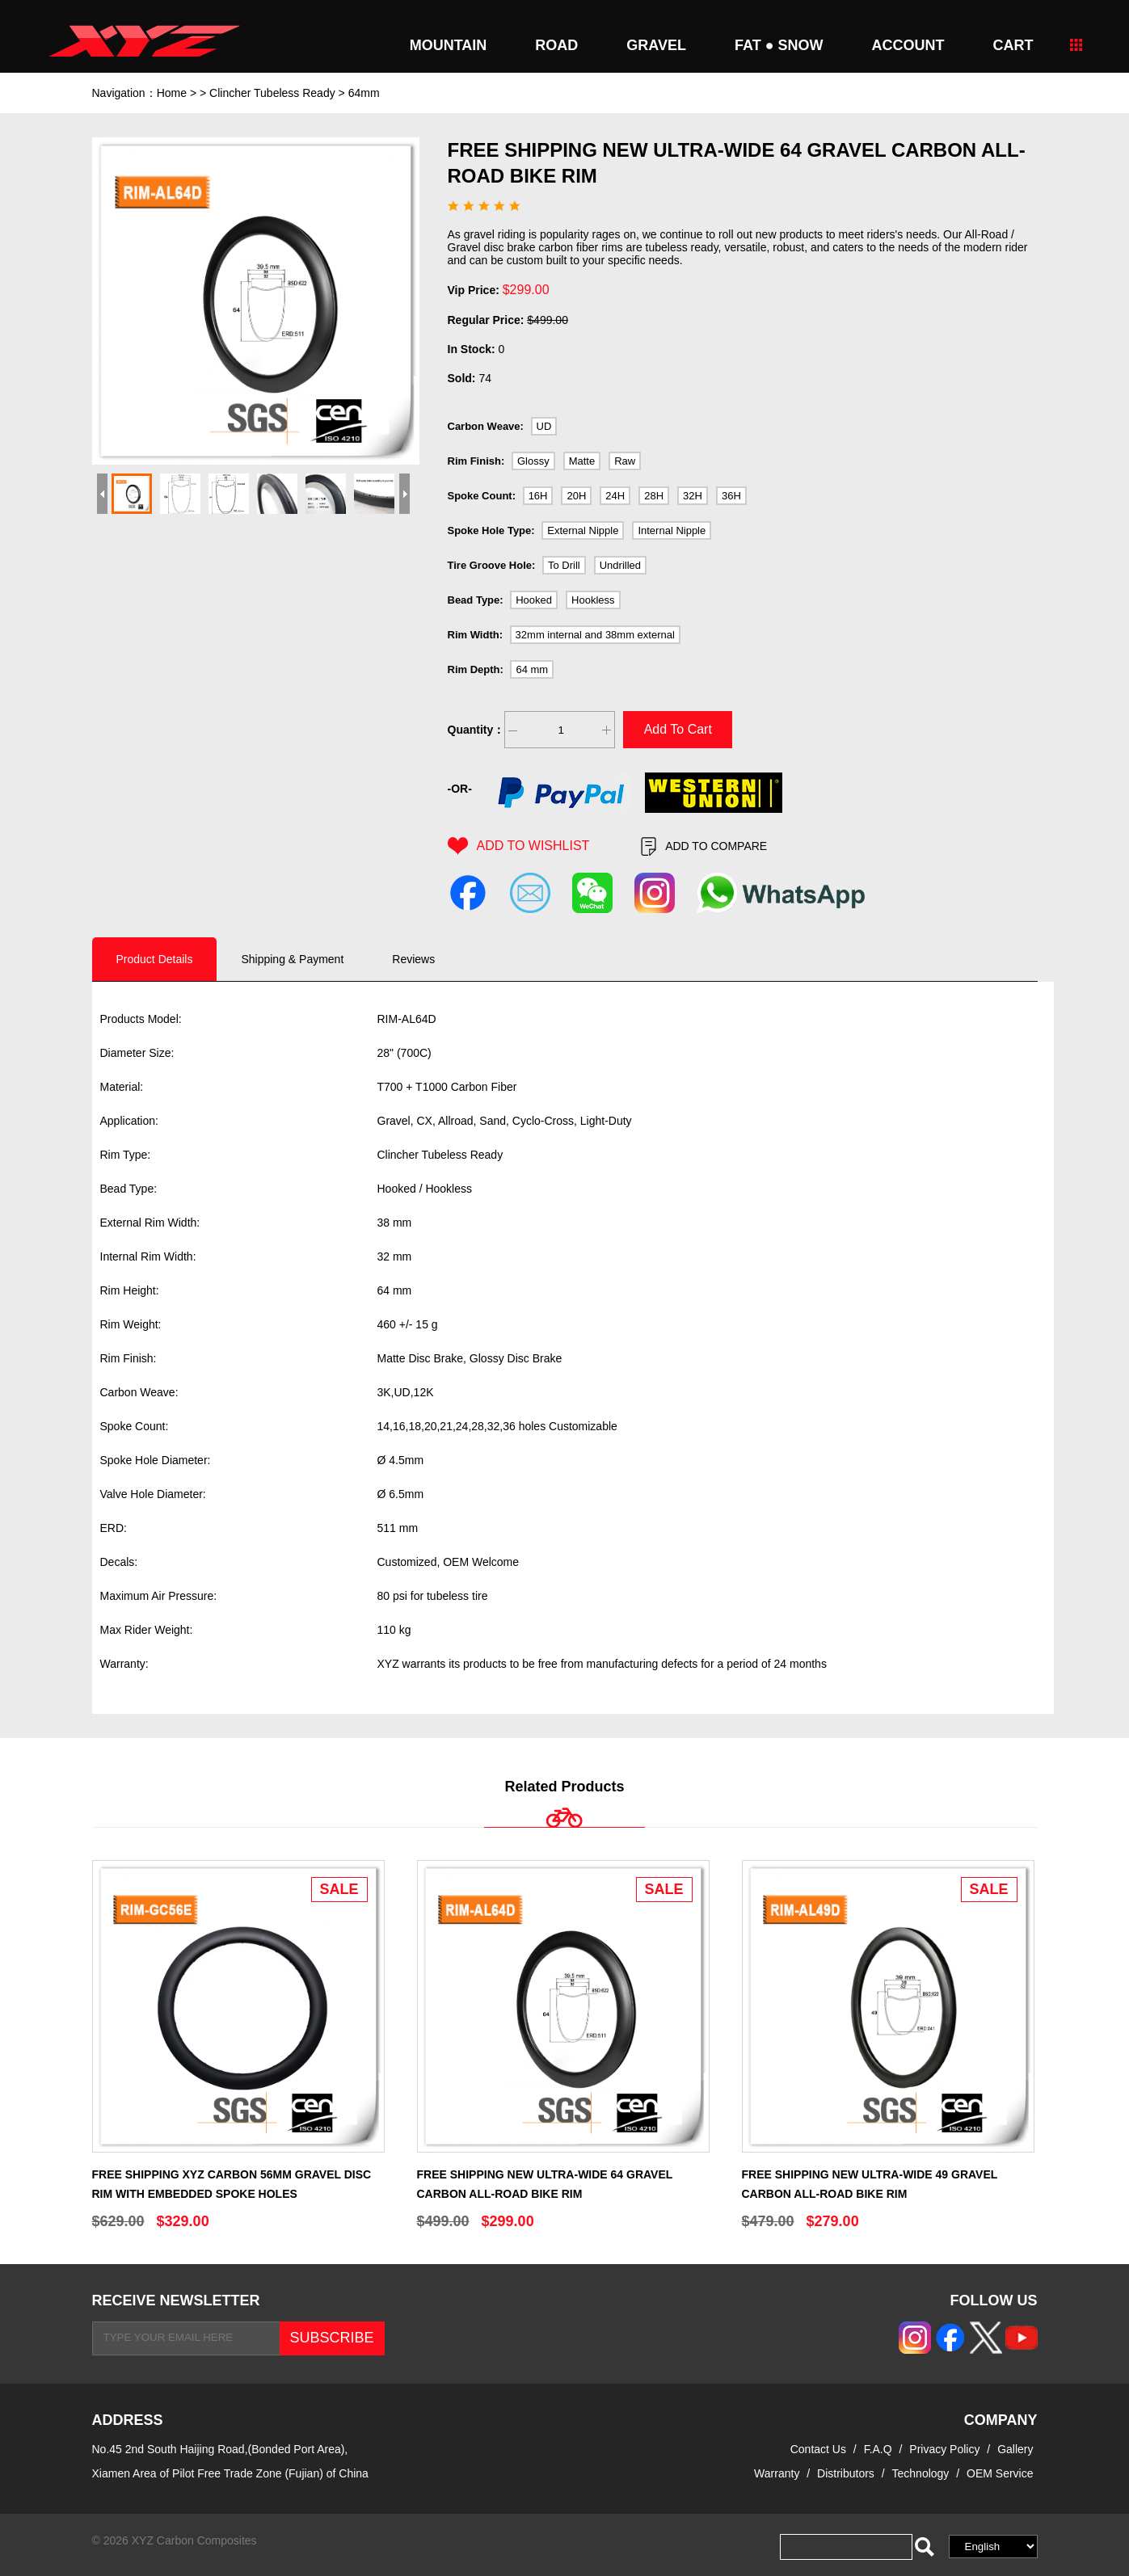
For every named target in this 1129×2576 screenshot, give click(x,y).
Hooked (534, 600)
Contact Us (818, 2449)
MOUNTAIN (448, 45)
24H (615, 496)
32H (692, 496)
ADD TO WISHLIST (519, 845)
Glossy (533, 461)
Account (908, 45)
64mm (364, 92)
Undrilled (620, 565)
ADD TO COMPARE (703, 846)
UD (544, 426)
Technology (921, 2473)
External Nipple (582, 530)
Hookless (592, 600)
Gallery (1015, 2449)
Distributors (845, 2473)
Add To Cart (678, 729)
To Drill (564, 565)
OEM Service (1000, 2473)
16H (538, 496)
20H (576, 496)
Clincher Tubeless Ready (272, 92)
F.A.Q (878, 2449)
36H (731, 496)
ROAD (556, 45)
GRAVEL (656, 45)
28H (653, 496)
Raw (624, 461)
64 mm (532, 669)
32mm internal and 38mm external (595, 635)
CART (1013, 45)
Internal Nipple (672, 530)
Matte (582, 461)
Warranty (776, 2473)
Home (172, 92)
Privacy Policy (946, 2449)
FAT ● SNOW (779, 45)
